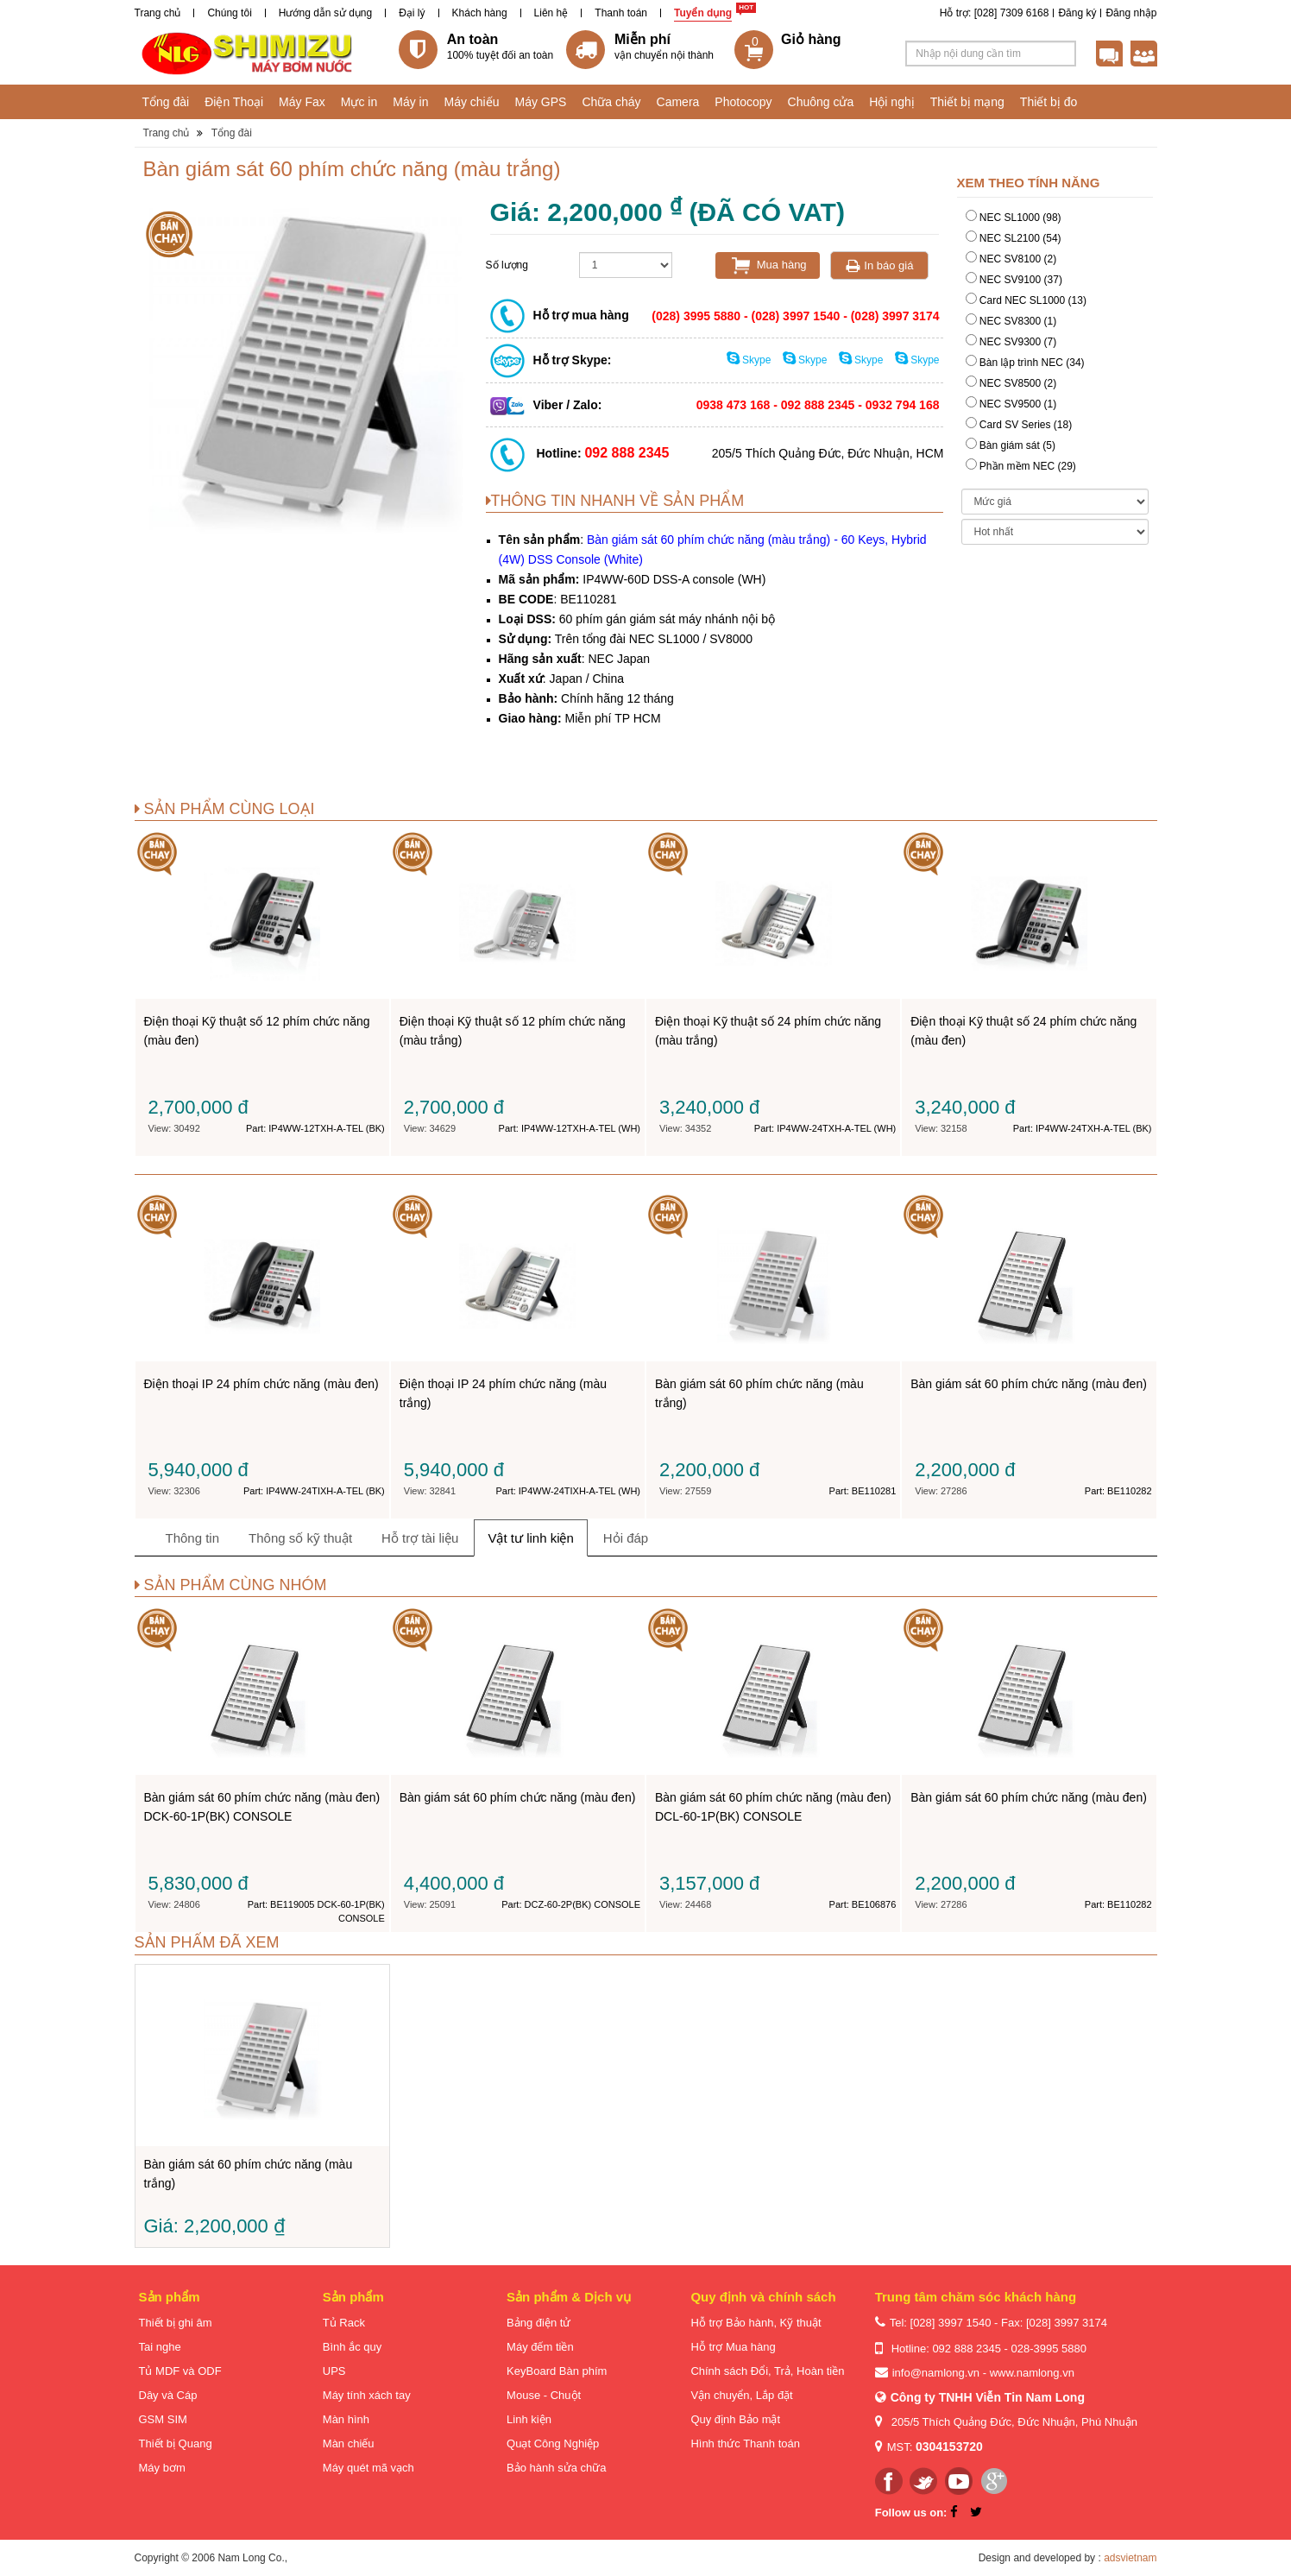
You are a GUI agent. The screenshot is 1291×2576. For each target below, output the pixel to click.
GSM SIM (163, 2419)
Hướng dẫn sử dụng (325, 13)
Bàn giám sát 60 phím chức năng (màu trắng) (652, 563)
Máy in (410, 102)
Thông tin (193, 1538)
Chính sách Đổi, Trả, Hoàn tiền (767, 2370)
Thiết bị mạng (967, 102)
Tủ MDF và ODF (180, 2370)
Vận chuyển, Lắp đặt (741, 2395)
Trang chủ (158, 13)
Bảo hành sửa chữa (556, 2467)
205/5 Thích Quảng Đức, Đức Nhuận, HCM (828, 453)
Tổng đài (166, 102)
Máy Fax (302, 102)
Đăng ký (1077, 13)
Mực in (359, 102)
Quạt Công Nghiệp (553, 2443)
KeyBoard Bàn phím (557, 2370)
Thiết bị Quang (175, 2443)
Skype (750, 360)
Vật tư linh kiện (530, 1538)
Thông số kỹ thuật (300, 1538)
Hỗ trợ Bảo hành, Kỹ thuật (755, 2322)
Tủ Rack (344, 2322)
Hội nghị (891, 102)
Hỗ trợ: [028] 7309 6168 (994, 13)
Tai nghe (160, 2346)
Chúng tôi (229, 13)
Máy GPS (541, 102)
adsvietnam (1130, 2558)
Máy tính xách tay (367, 2395)
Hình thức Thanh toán (745, 2443)
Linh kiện (529, 2419)
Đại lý (412, 13)
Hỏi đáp (625, 1538)
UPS (334, 2370)
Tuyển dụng (703, 13)
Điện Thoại (234, 102)
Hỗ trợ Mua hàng (732, 2346)
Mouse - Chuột (544, 2395)
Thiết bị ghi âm (175, 2322)
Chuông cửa (821, 102)
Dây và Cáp (168, 2395)
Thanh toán (621, 13)
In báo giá (880, 265)
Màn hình (346, 2419)
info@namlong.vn (935, 2372)
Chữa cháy (611, 102)
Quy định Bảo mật (735, 2419)
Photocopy (743, 102)
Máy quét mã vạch (368, 2467)
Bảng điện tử (538, 2322)
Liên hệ (551, 13)
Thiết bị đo (1048, 102)
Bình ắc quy (352, 2346)
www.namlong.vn (1032, 2372)
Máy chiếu (471, 102)
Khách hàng (479, 13)
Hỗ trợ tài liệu (419, 1538)
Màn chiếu (349, 2443)
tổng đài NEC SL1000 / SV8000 (668, 639)
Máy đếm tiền (540, 2346)
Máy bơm (162, 2467)
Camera (678, 102)
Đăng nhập (1130, 13)
